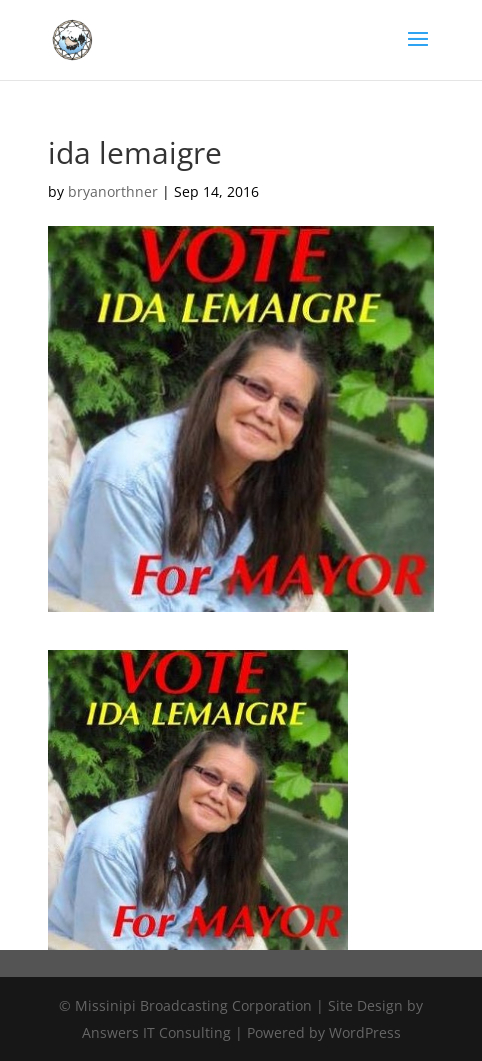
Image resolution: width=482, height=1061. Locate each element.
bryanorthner (113, 191)
